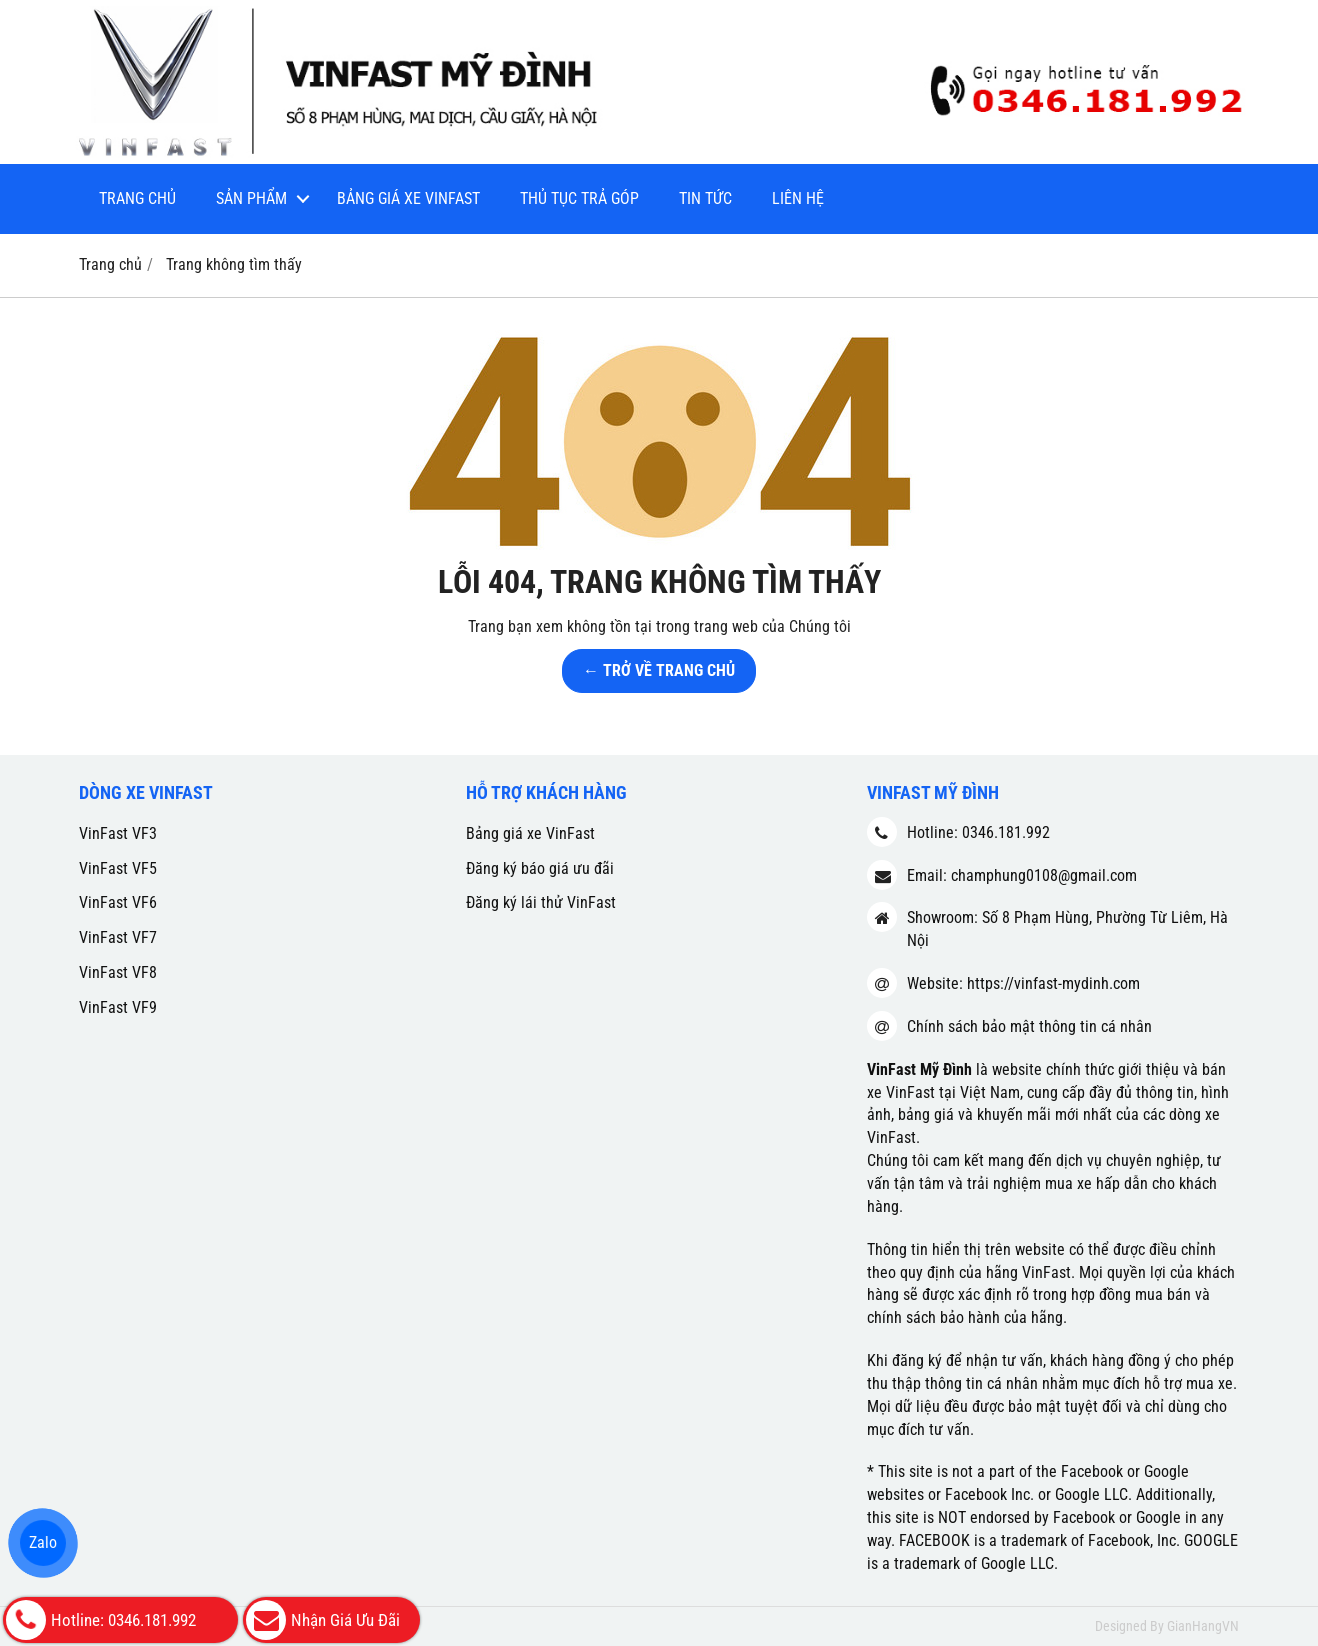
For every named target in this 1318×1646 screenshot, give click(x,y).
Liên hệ (798, 198)
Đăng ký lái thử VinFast (541, 902)
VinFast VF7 (118, 937)
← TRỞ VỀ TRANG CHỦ (659, 670)
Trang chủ (137, 198)
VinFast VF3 (118, 833)
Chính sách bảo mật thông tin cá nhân (1029, 1026)
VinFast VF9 (118, 1007)
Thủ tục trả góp (579, 198)
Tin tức (705, 198)
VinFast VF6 (118, 902)
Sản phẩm (251, 198)
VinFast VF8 (118, 972)
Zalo (43, 1542)
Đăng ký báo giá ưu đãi (540, 868)
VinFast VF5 (118, 868)
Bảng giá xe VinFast (408, 198)
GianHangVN (1203, 1626)
